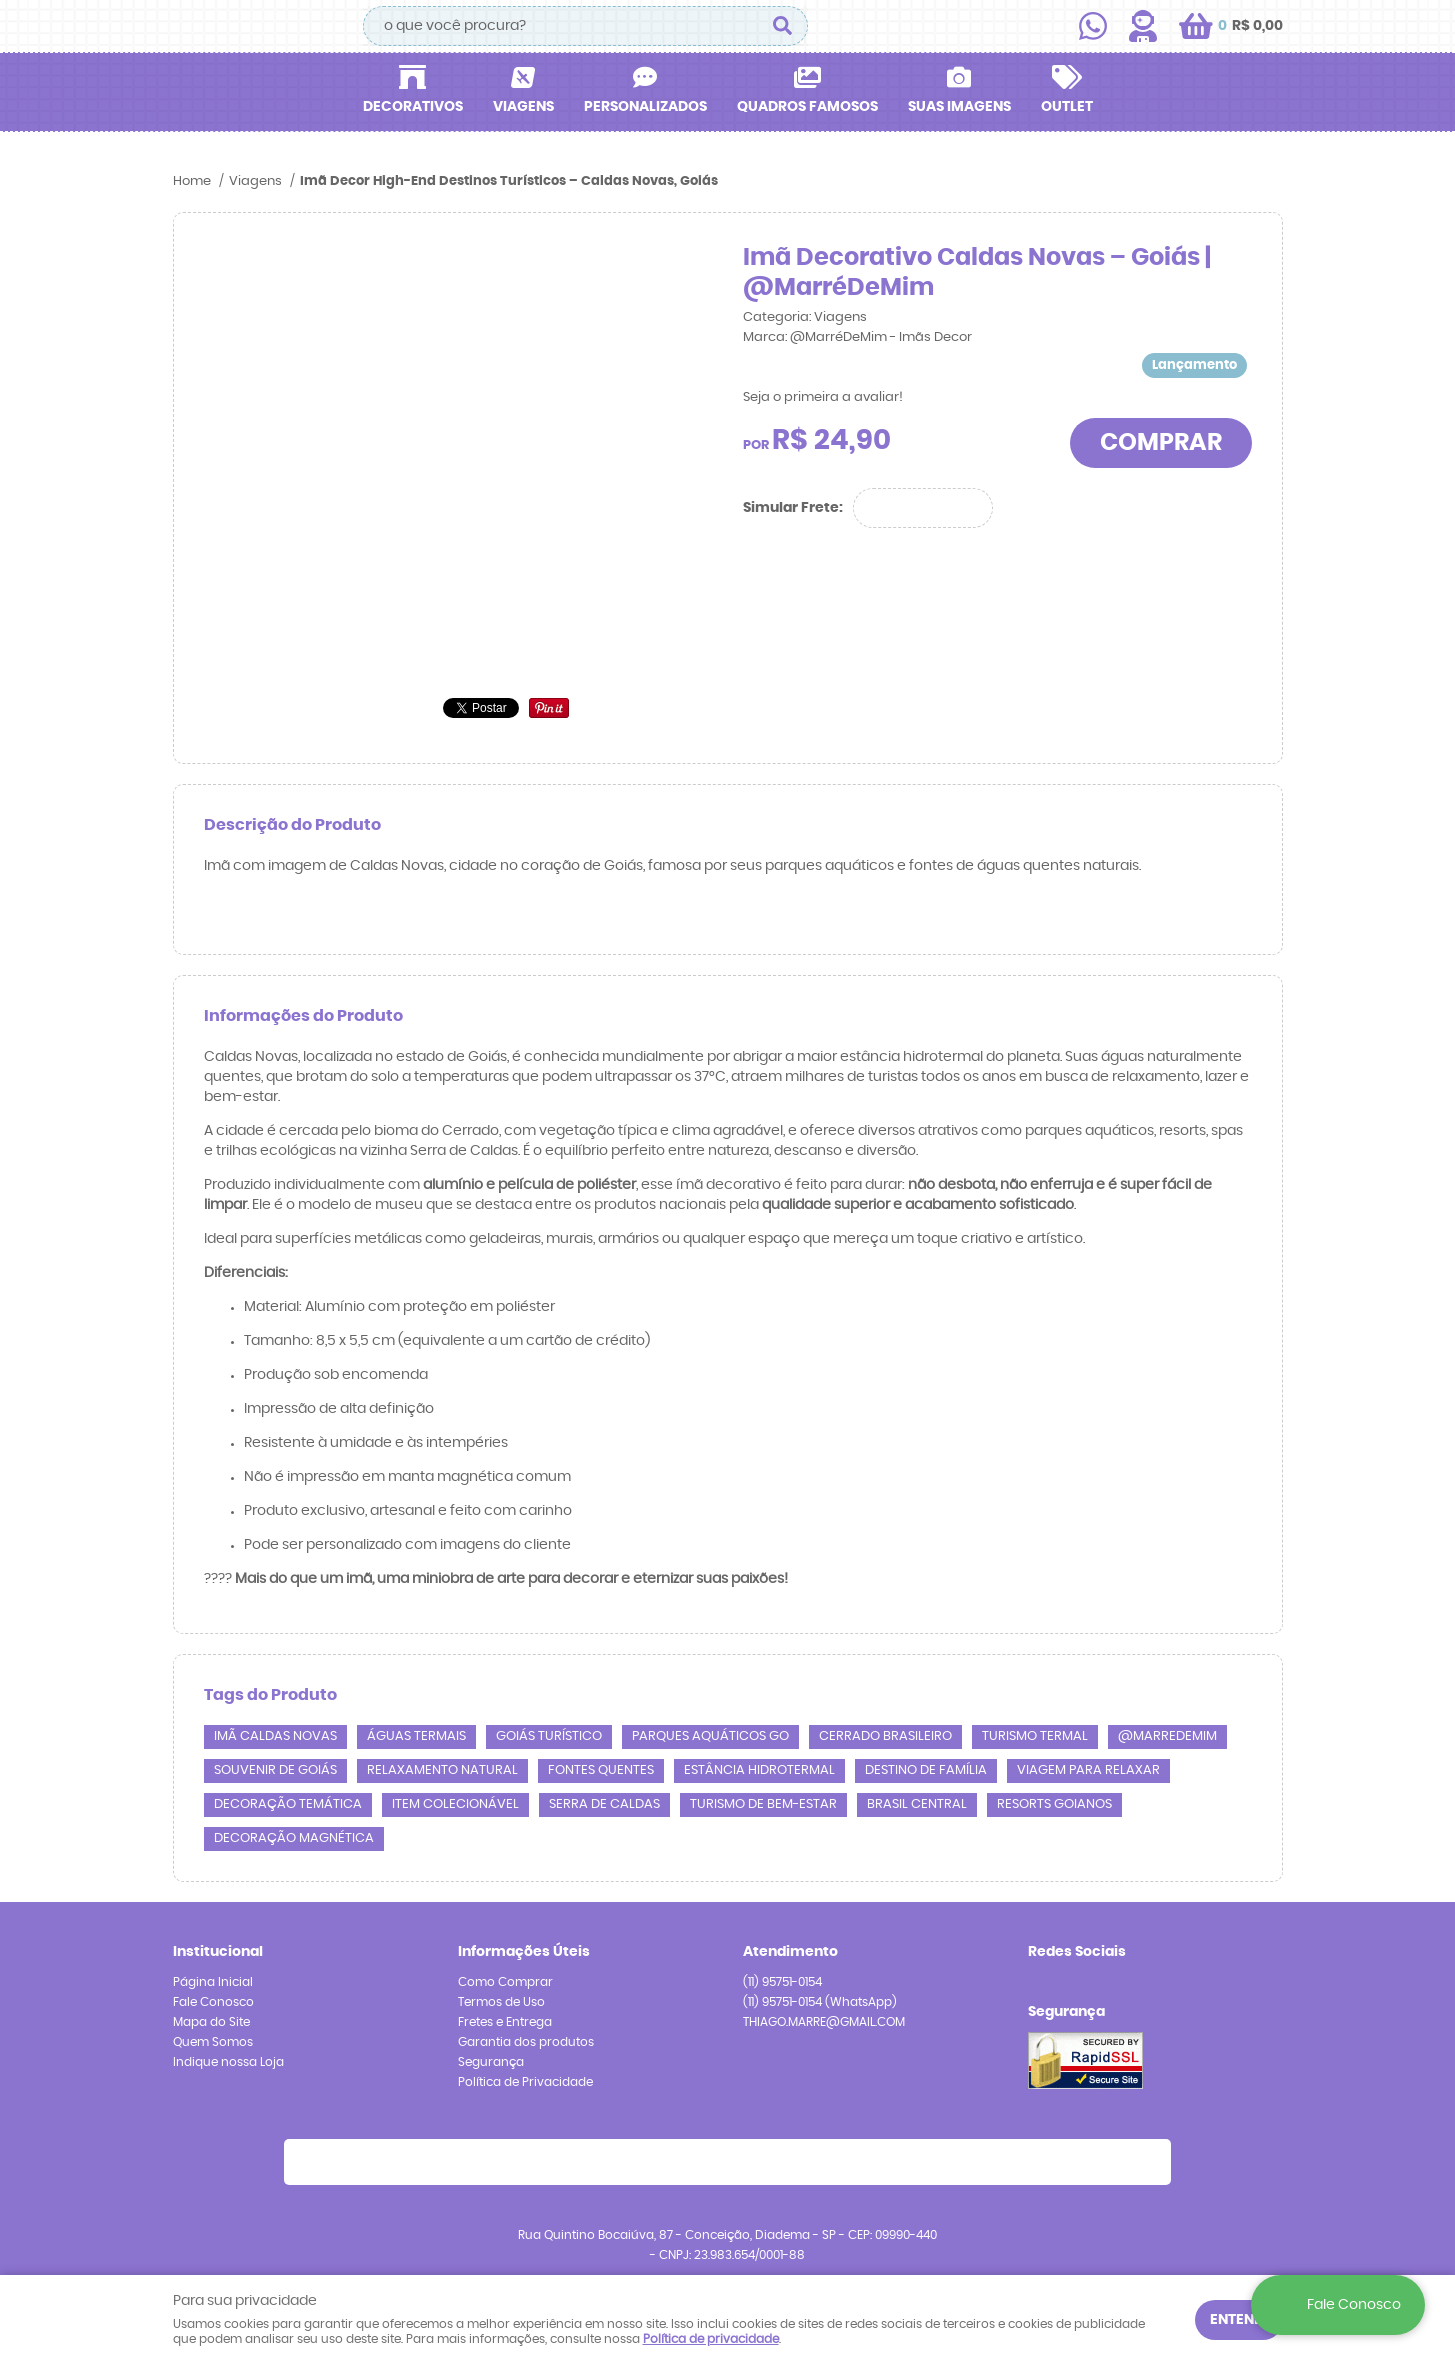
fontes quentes (601, 1770)
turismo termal (1035, 1736)
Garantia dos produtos (526, 2042)
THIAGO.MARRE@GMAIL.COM (824, 2022)
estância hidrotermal (759, 1770)
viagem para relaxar (1088, 1770)
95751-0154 (782, 1982)
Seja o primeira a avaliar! (823, 397)
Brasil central (917, 1804)
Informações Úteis (524, 1952)
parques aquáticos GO (710, 1736)
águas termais (416, 1736)
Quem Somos (213, 2042)
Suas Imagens (959, 107)
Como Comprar (505, 1982)
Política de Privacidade (525, 2082)
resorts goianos (1054, 1804)
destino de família (926, 1770)
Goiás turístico (549, 1736)
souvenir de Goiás (275, 1770)
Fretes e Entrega (505, 2022)
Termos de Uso (501, 2002)
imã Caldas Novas (275, 1736)
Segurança (491, 2062)
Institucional (218, 1952)
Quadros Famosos (807, 107)
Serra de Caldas (604, 1804)
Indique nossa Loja (228, 2062)
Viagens (523, 107)
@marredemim (1167, 1736)
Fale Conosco (213, 2002)
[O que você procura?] (783, 26)
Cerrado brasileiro (885, 1736)
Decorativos (413, 107)
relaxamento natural (442, 1770)
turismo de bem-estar (763, 1804)
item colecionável (455, 1804)
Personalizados (645, 107)
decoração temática (288, 1804)
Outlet (1067, 107)
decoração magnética (294, 1838)
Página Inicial (213, 1982)
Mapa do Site (211, 2022)
